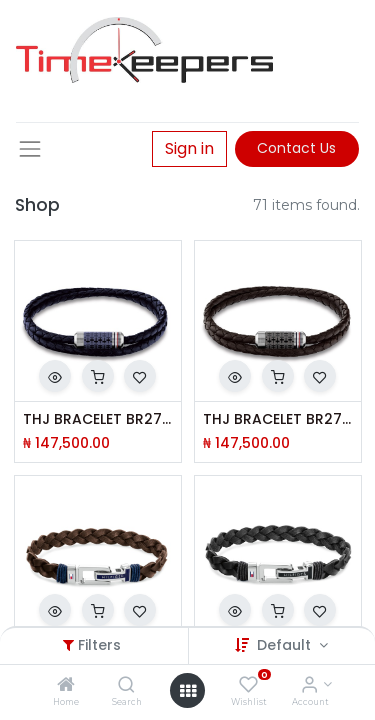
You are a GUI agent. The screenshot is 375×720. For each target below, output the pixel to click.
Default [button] (286, 645)
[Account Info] (309, 686)
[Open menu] (188, 691)
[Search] (126, 686)
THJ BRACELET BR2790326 (98, 419)
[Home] (66, 686)
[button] (55, 376)
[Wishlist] (248, 686)
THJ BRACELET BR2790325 (278, 419)
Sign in (189, 148)
